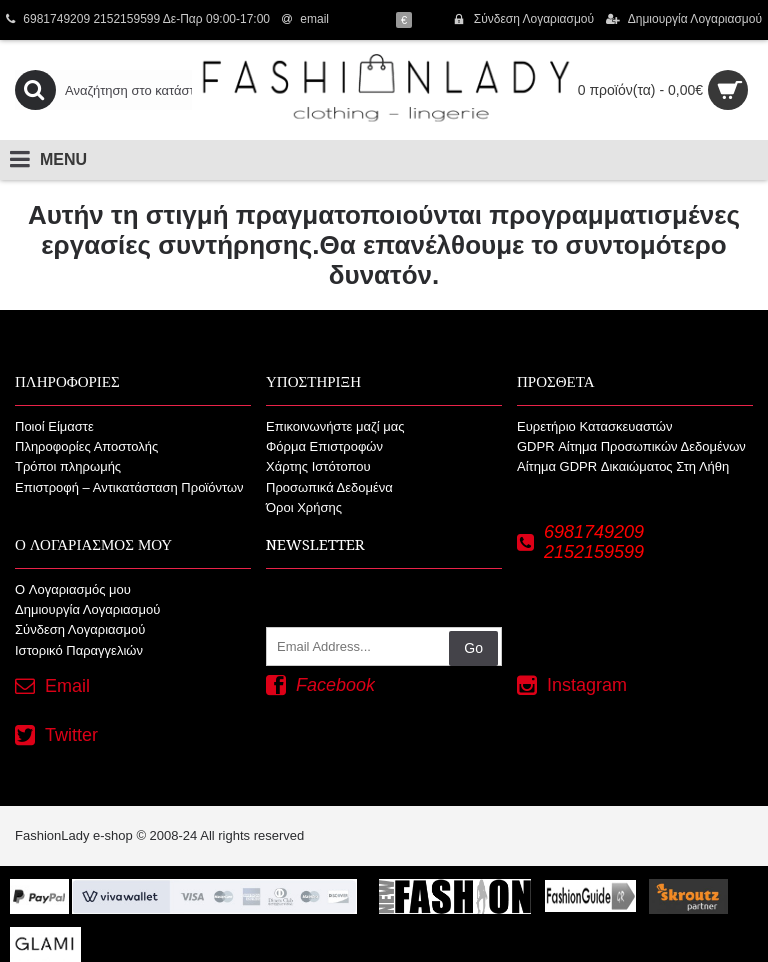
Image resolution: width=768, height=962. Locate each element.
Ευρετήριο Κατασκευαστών (595, 426)
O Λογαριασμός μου (73, 589)
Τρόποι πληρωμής (68, 466)
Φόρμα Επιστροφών (324, 446)
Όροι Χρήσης (304, 507)
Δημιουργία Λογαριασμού (87, 609)
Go (473, 648)
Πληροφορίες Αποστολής (86, 446)
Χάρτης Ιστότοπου (318, 466)
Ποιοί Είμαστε (54, 426)
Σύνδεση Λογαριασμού (80, 629)
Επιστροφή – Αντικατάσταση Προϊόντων (129, 487)
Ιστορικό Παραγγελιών (79, 650)
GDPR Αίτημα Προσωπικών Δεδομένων (631, 446)
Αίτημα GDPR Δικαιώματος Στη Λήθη (623, 466)
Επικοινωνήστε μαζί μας (335, 426)
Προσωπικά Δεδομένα (329, 487)
